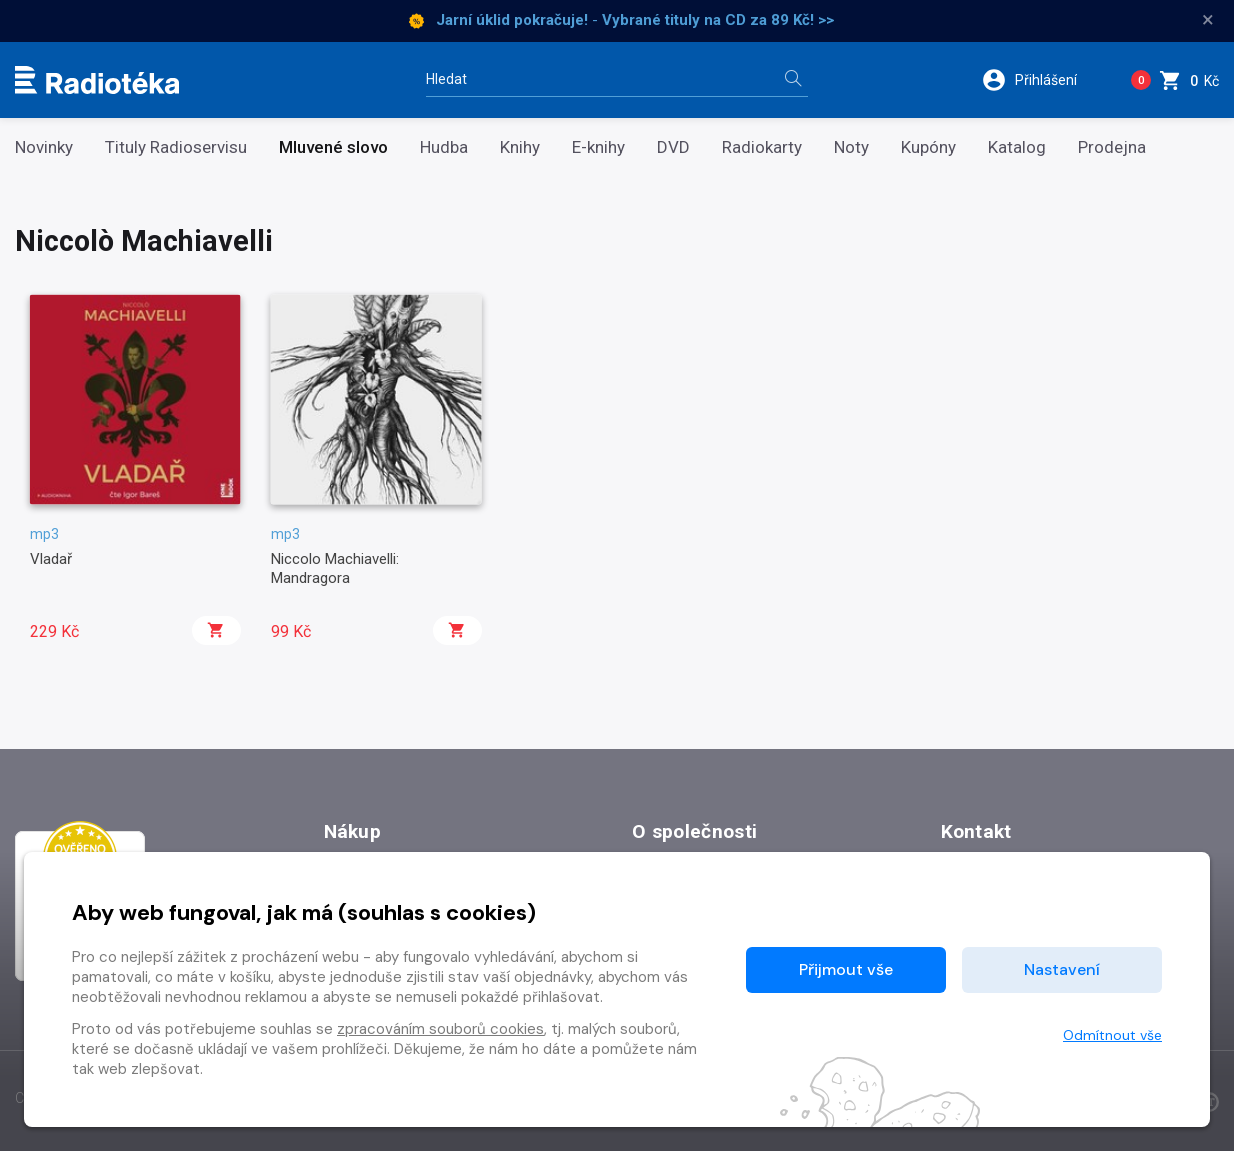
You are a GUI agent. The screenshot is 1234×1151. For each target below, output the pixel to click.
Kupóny (928, 147)
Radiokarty (762, 147)
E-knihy (598, 147)
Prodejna (1112, 147)
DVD (673, 147)
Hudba (444, 147)
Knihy (520, 147)
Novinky (44, 147)
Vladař (51, 559)
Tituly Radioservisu (176, 147)
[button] (1042, 80)
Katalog (1017, 147)
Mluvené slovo (333, 147)
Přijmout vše (846, 969)
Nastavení (1062, 969)
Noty (851, 147)
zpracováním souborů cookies (440, 1029)
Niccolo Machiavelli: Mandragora (335, 568)
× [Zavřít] (1208, 20)
